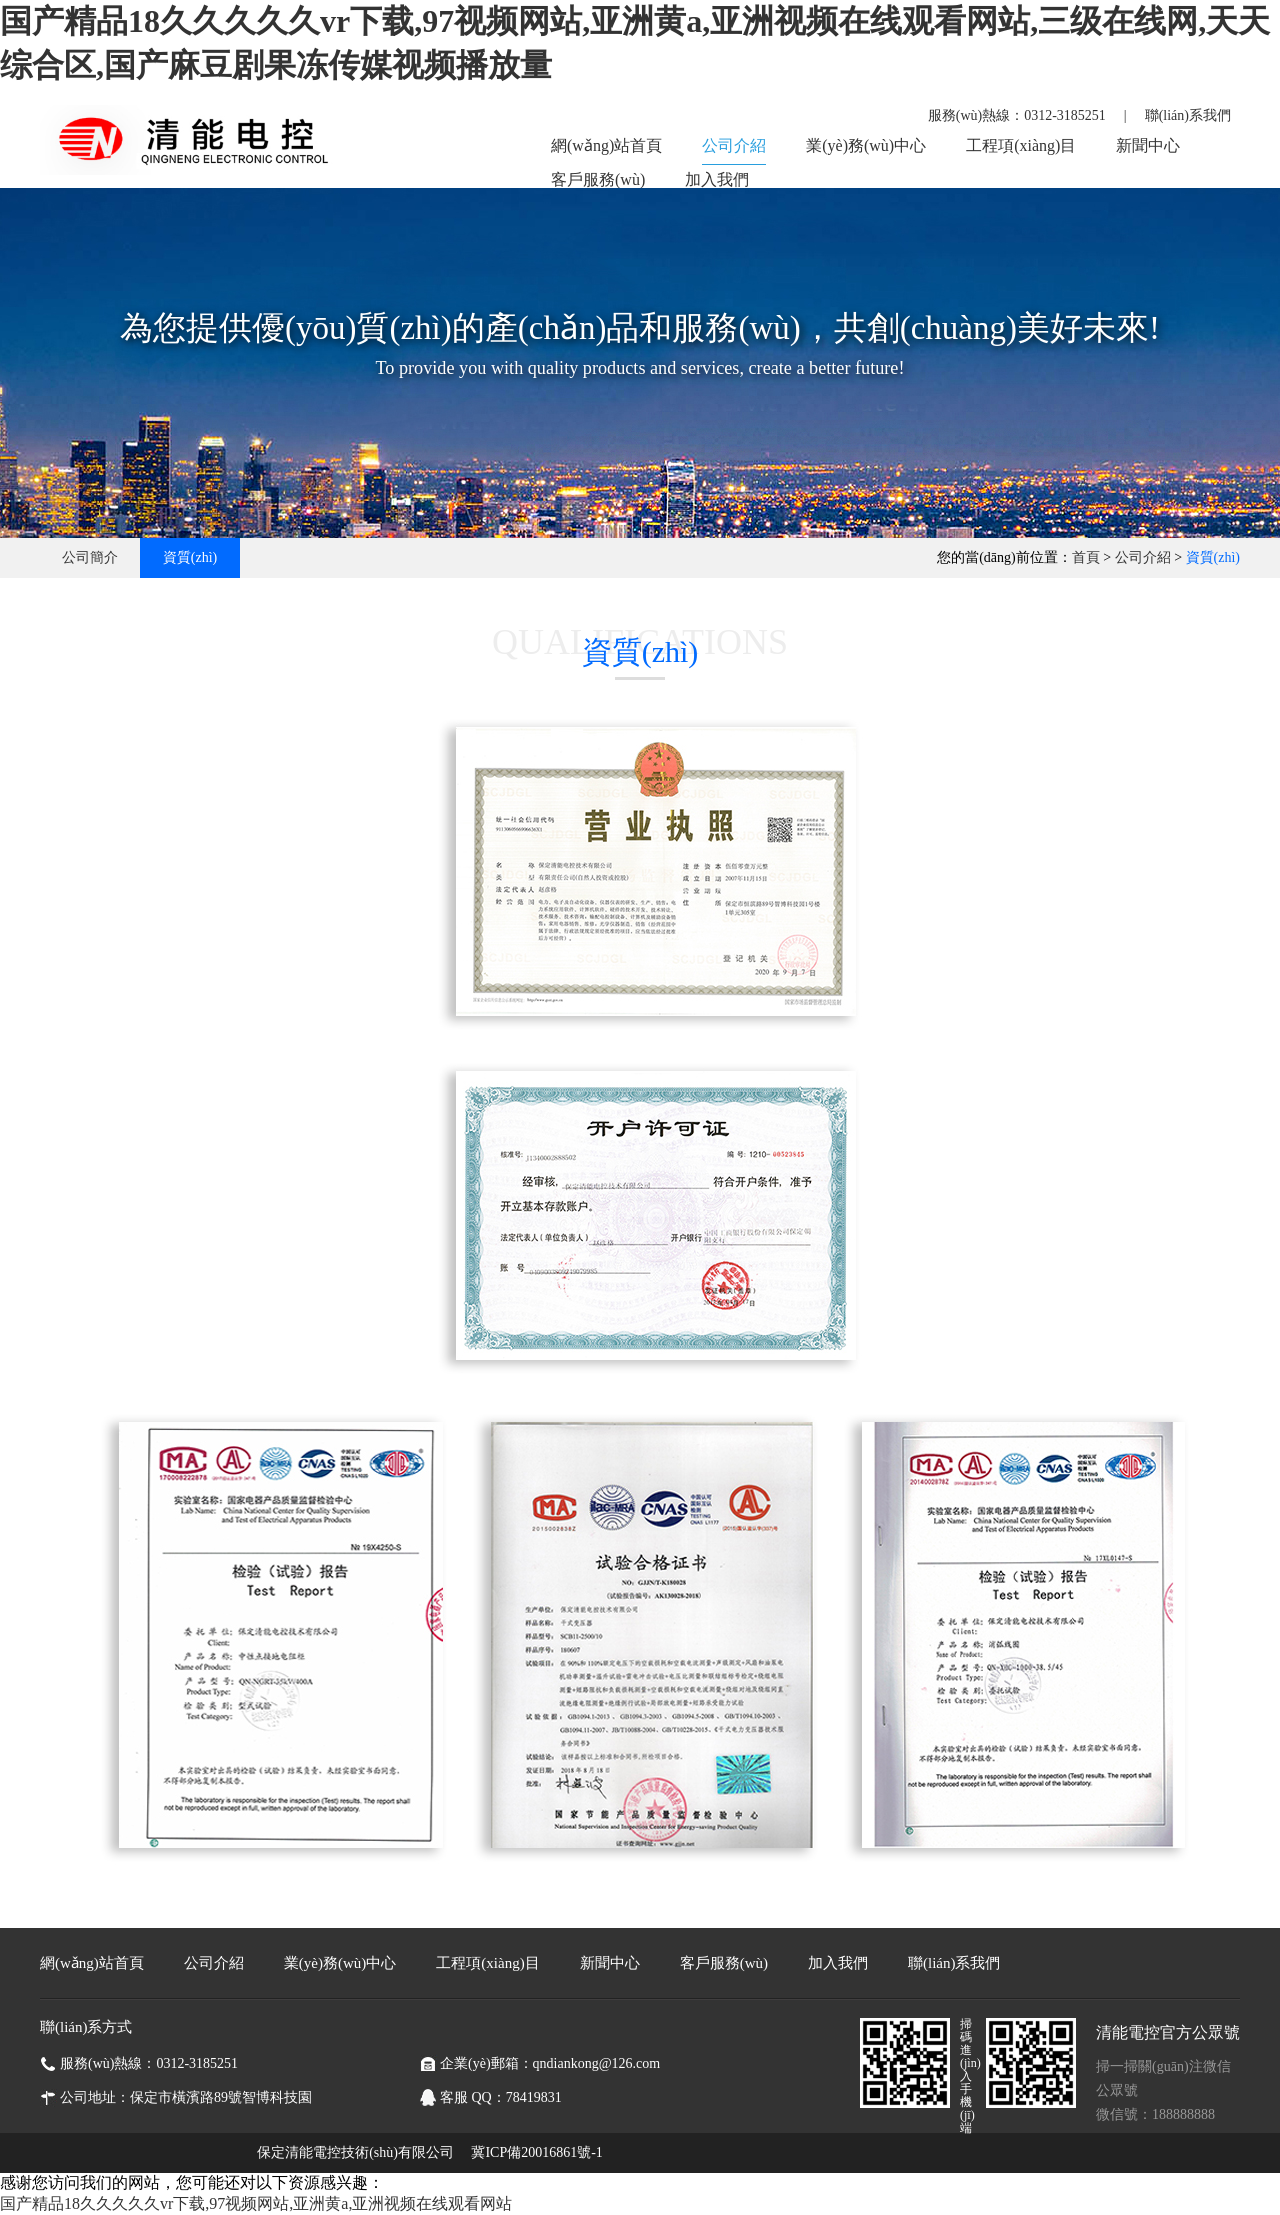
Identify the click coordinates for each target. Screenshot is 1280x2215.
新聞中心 (1148, 145)
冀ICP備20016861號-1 (536, 2152)
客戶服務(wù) (598, 179)
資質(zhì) (190, 557)
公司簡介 (90, 557)
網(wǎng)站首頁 (606, 145)
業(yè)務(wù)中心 (866, 145)
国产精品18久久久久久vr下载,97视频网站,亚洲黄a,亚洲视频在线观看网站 (256, 2203)
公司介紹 (734, 145)
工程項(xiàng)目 (1021, 145)
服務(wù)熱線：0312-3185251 (1017, 115)
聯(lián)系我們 (1188, 115)
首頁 (1086, 557)
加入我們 (717, 179)
